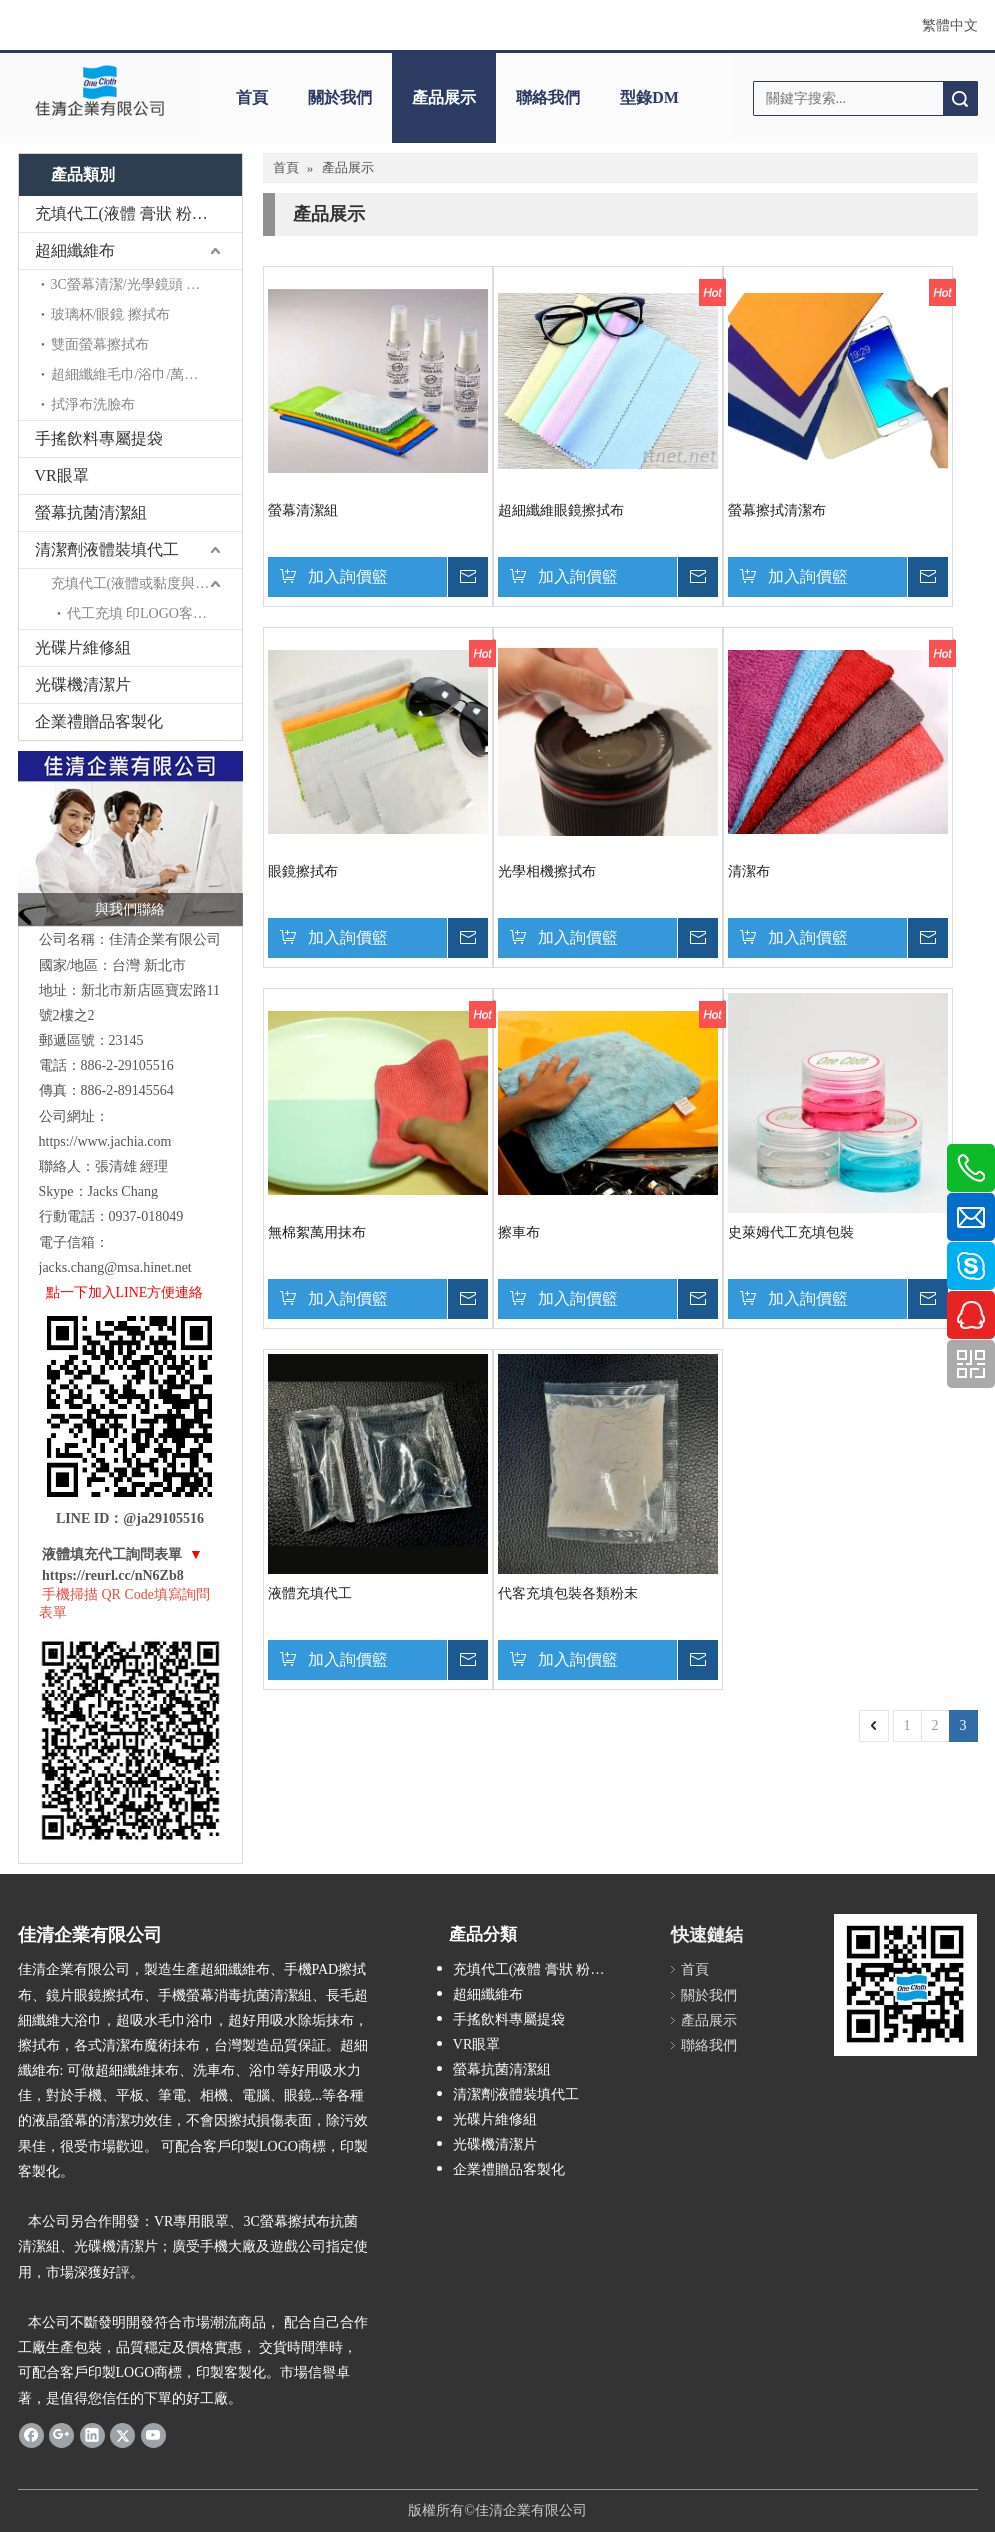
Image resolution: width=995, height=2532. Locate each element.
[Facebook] (31, 2435)
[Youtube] (153, 2435)
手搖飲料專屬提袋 (99, 438)
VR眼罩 (62, 475)
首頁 (252, 97)
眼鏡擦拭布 (303, 871)
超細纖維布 (75, 250)
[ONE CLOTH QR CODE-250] (905, 1985)
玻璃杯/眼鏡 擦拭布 (110, 314)
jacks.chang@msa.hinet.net (115, 1267)
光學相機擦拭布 (547, 871)
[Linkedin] (92, 2435)
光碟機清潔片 (83, 684)
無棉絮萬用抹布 (317, 1232)
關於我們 (340, 97)
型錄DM (649, 97)
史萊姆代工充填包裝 (791, 1232)
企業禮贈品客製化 (99, 721)
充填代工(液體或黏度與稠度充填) (146, 583)
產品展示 (444, 97)
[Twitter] (122, 2435)
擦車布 (519, 1232)
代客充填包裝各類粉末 (568, 1593)
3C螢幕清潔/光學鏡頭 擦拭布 (140, 284)
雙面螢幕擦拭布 (100, 344)
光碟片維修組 (83, 647)
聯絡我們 (548, 97)
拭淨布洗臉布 (93, 404)
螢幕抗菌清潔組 (91, 512)
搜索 (960, 98)
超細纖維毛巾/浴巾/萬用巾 (132, 374)
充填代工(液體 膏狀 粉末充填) (138, 213)
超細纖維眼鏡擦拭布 (561, 510)
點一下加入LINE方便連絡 (125, 1292)
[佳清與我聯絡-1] (130, 838)
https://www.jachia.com (105, 1141)
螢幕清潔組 (303, 510)
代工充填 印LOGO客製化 (144, 613)
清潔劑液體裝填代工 (107, 549)
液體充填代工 (310, 1593)
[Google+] (61, 2435)
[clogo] (100, 91)
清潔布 (749, 871)
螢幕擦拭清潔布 (777, 510)
